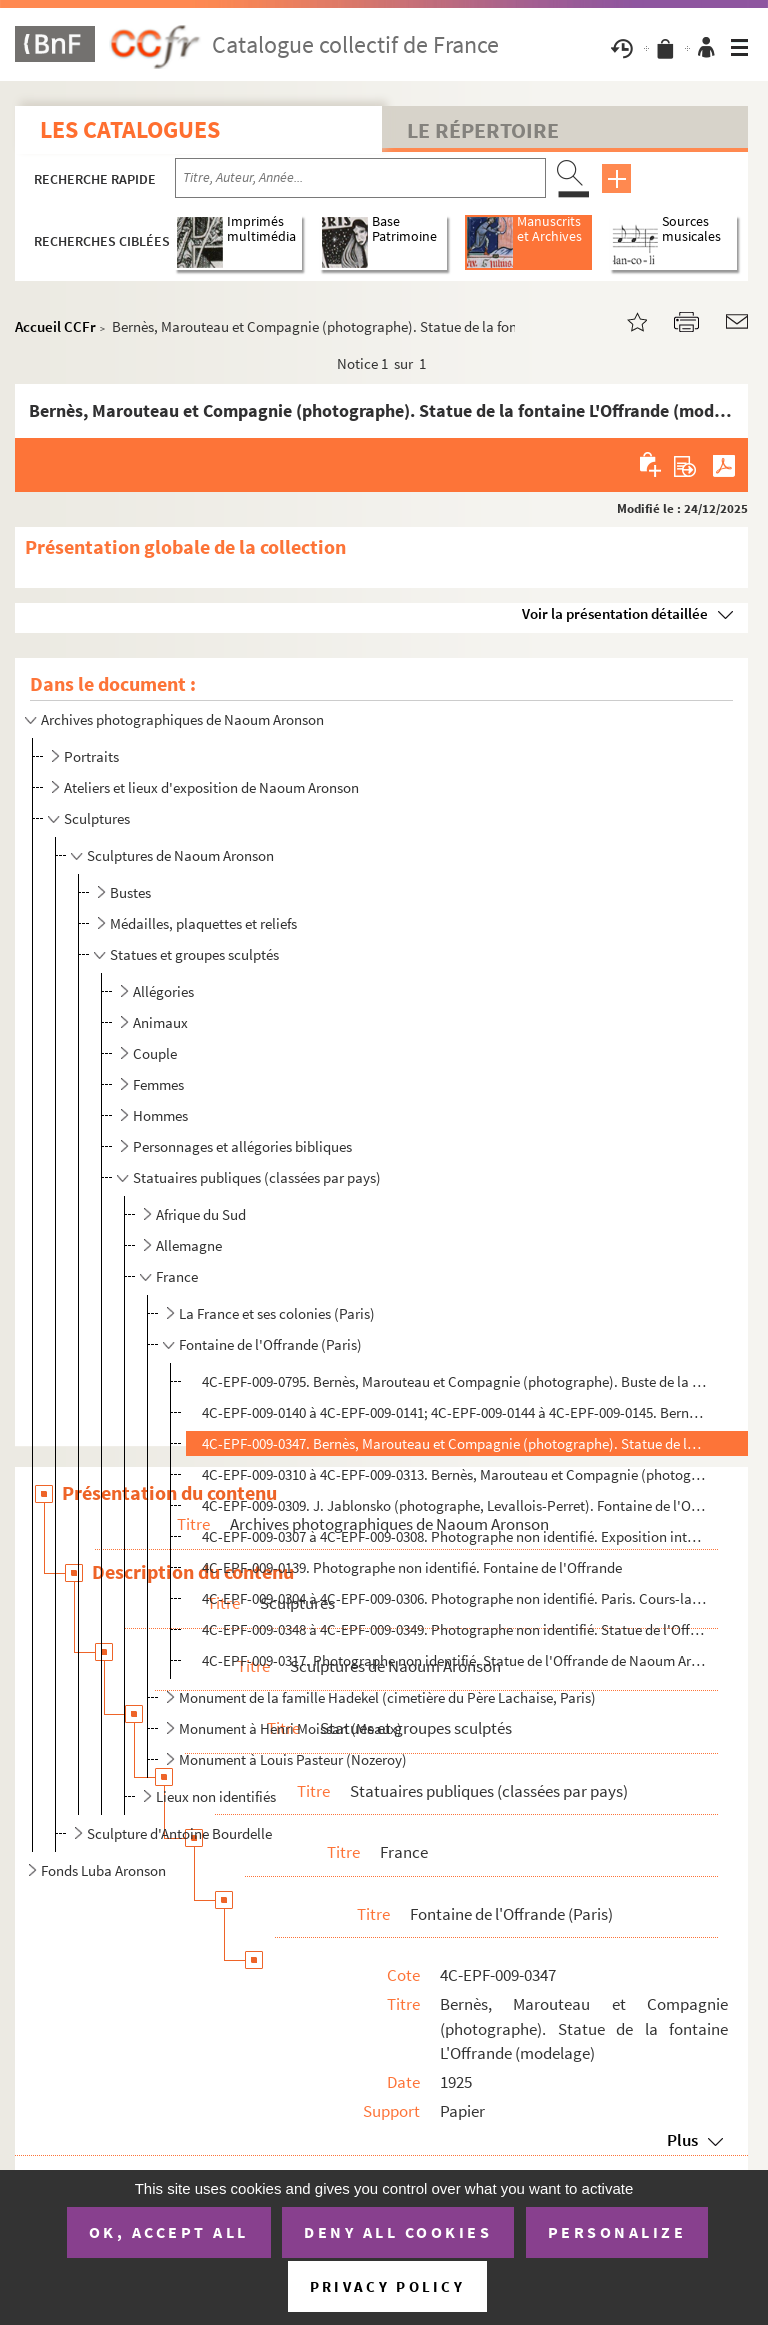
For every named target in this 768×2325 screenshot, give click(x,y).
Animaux (160, 1022)
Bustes (130, 892)
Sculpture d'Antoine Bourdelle (179, 1833)
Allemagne (189, 1245)
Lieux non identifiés (216, 1796)
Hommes (160, 1115)
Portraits (91, 756)
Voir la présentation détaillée (615, 613)
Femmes (158, 1084)
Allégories (163, 991)
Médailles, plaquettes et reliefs (203, 923)
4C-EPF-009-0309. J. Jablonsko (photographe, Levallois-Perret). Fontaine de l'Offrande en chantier (455, 1505)
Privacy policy (387, 2286)
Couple (155, 1053)
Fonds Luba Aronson (103, 1870)
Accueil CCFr (55, 326)
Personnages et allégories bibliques (242, 1146)
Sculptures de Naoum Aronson (180, 855)
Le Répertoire (483, 130)
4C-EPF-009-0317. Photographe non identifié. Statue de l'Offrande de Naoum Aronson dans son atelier (455, 1660)
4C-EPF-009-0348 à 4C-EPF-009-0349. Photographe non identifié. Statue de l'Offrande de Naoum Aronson (455, 1629)
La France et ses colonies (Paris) (277, 1313)
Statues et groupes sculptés (194, 954)
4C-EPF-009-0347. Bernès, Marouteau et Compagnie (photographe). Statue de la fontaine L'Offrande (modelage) (455, 1443)
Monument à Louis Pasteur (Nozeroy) (293, 1759)
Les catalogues (130, 129)
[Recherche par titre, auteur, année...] (360, 178)
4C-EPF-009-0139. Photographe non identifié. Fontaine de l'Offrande (412, 1567)
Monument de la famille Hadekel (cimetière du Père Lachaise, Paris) (387, 1697)
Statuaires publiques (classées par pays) (257, 1177)
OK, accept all (169, 2232)
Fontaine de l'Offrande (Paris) (270, 1344)
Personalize (617, 2232)
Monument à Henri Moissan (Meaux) (290, 1728)
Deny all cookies (398, 2232)
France (177, 1276)
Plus (682, 2140)
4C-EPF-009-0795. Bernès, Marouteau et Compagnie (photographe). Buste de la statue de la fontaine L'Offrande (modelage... (455, 1381)
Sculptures (97, 818)
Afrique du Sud (201, 1214)
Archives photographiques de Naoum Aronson (182, 719)
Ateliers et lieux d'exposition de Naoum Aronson (211, 787)
